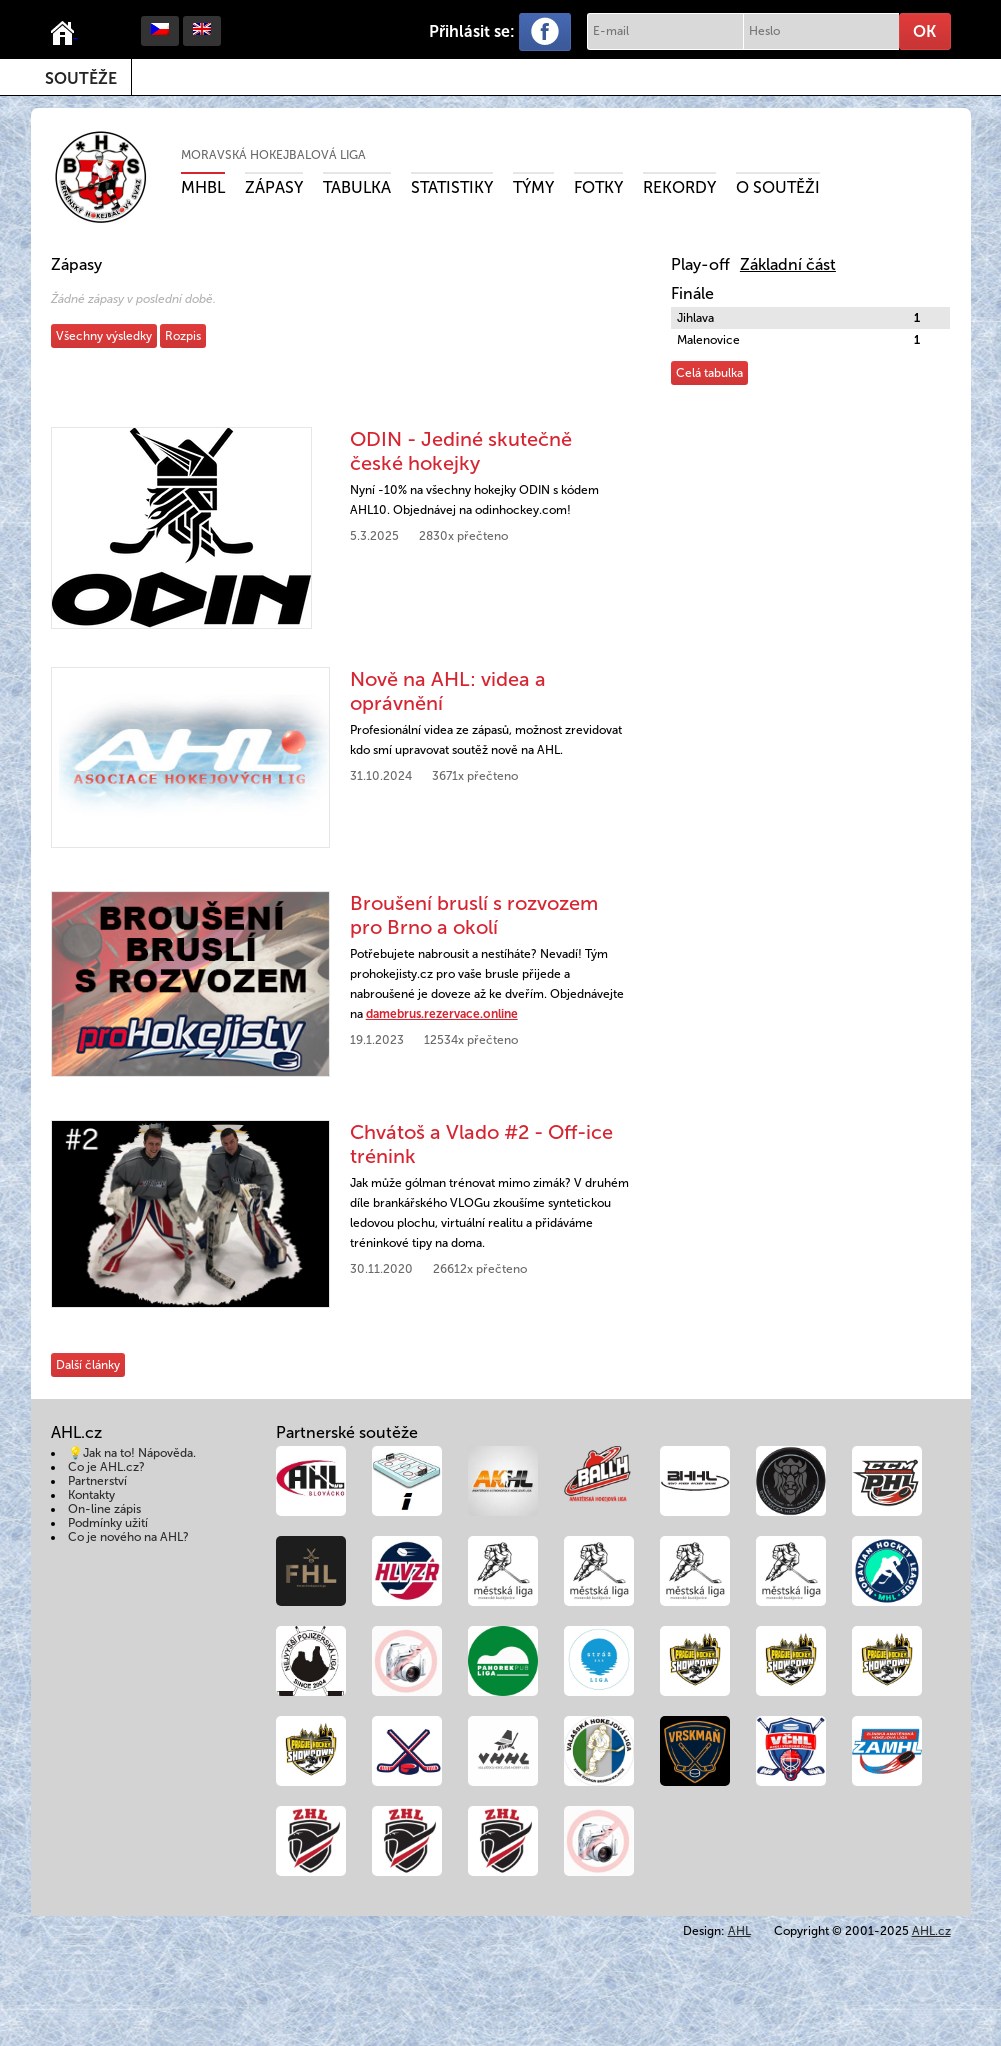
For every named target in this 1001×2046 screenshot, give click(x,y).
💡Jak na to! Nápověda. (132, 1453)
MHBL (203, 187)
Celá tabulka (709, 373)
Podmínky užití (108, 1523)
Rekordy (679, 187)
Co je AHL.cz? (106, 1467)
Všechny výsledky (104, 336)
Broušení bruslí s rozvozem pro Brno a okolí (474, 915)
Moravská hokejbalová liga (273, 155)
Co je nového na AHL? (128, 1537)
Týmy (533, 187)
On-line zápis (104, 1509)
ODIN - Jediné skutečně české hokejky (461, 451)
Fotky (598, 187)
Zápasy (274, 187)
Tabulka (357, 187)
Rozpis (183, 336)
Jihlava (695, 318)
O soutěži (778, 187)
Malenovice (708, 340)
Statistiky (452, 187)
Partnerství (97, 1481)
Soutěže (81, 78)
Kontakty (91, 1495)
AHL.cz (931, 1931)
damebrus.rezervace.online (442, 1014)
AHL (739, 1931)
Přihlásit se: (472, 31)
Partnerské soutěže (347, 1432)
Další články (88, 1365)
